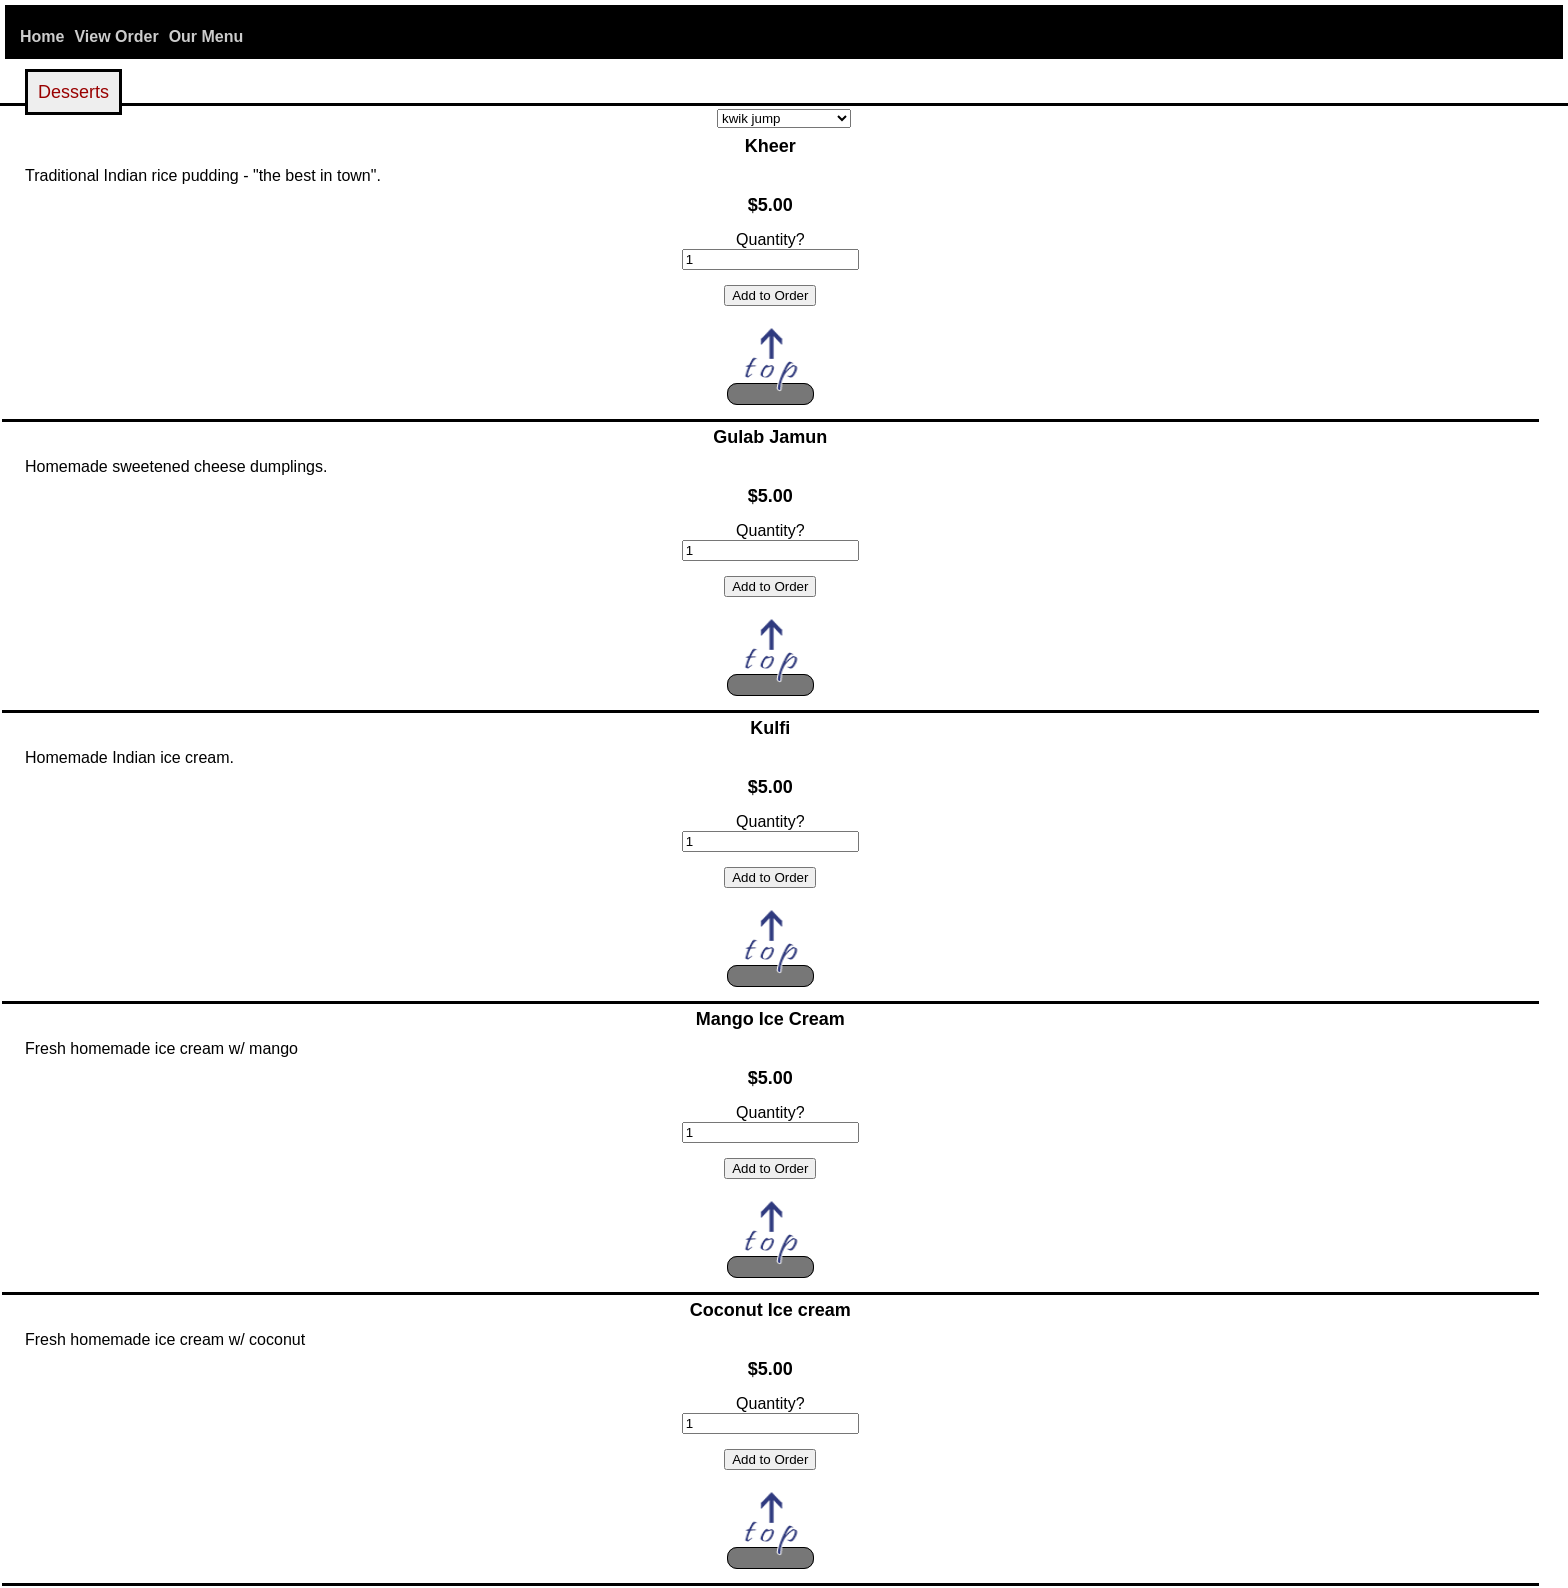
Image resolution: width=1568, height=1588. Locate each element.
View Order (116, 36)
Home (42, 36)
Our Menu (206, 36)
